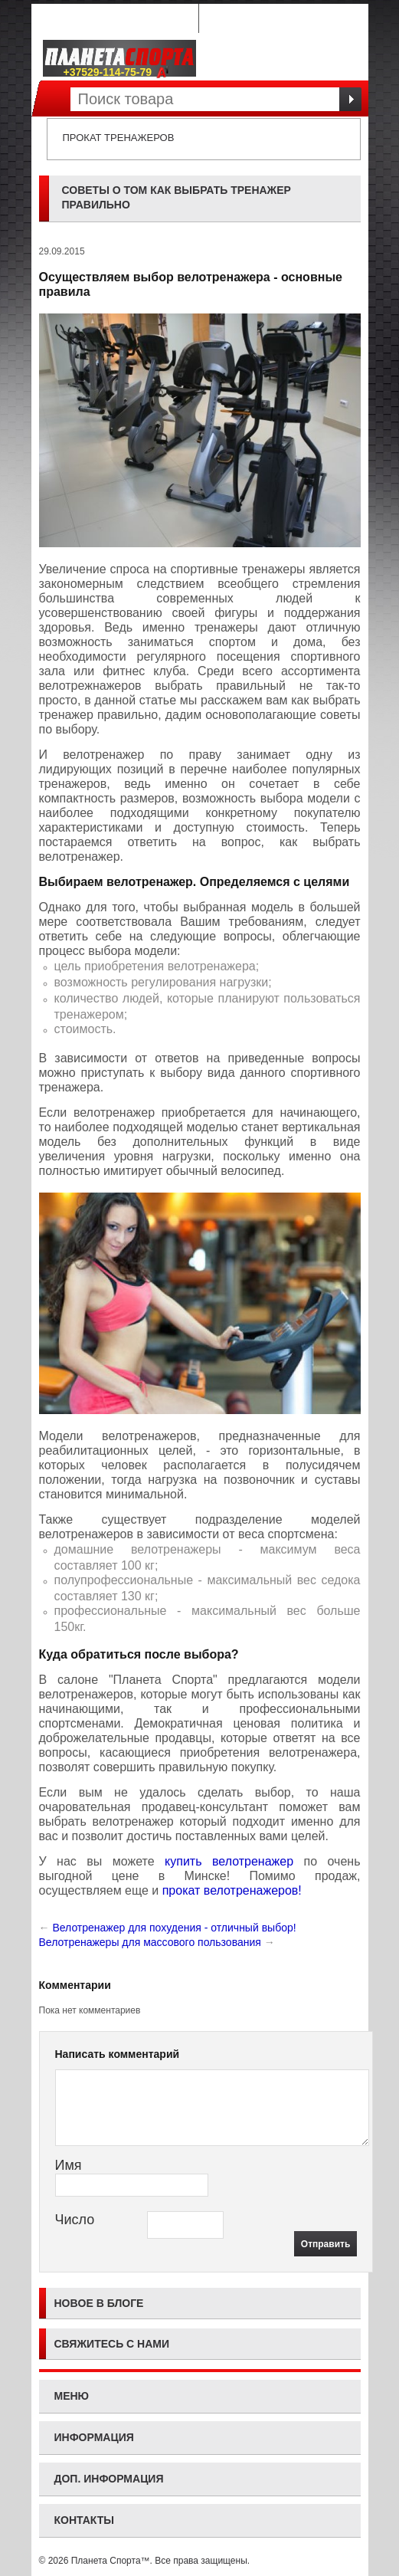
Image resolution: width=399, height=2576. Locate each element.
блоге (125, 2303)
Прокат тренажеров (119, 137)
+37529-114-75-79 (117, 72)
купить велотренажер (229, 1861)
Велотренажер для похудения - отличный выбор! (174, 1927)
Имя (68, 2165)
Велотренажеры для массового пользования (150, 1942)
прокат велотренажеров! (232, 1890)
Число (75, 2219)
